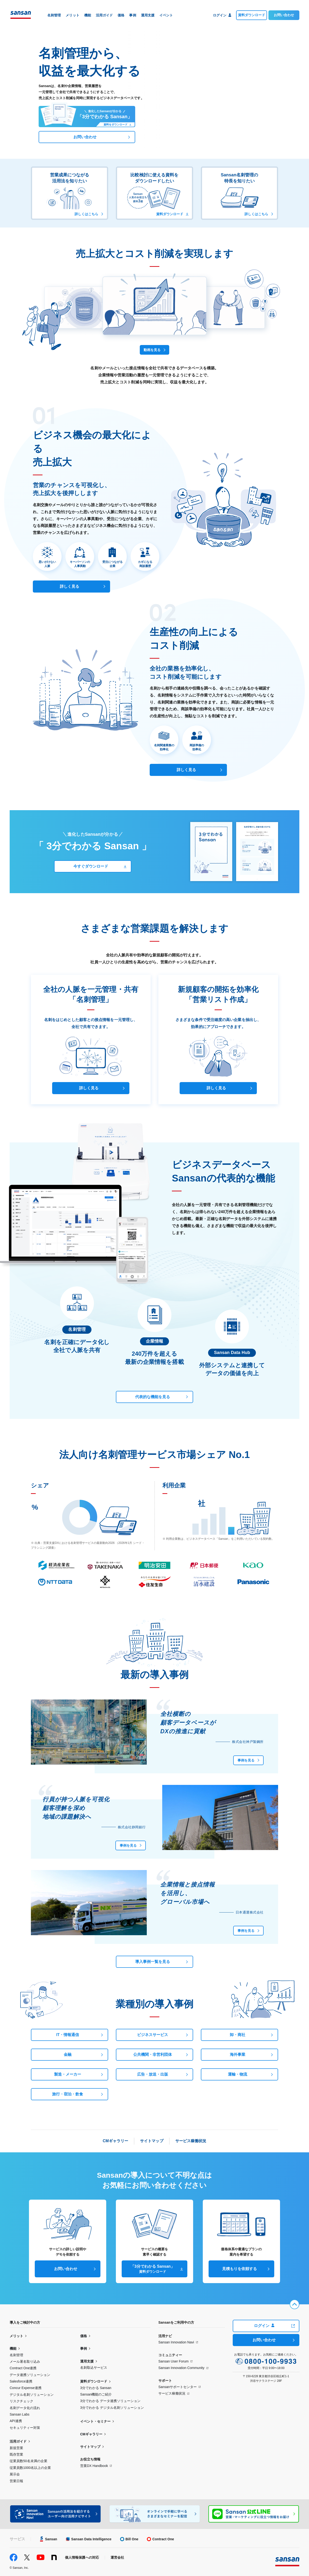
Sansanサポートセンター (177, 2387)
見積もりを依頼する (239, 2269)
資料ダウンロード (251, 15)
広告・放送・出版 (152, 2074)
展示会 (15, 2474)
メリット (16, 2336)
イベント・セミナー (95, 2421)
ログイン (264, 2326)
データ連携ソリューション (30, 2375)
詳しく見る (69, 586)
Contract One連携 (23, 2368)
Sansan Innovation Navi (176, 2342)
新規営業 (16, 2448)
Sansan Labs (19, 2414)
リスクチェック (21, 2401)
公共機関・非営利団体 (152, 2054)
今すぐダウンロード (90, 866)
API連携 (16, 2421)
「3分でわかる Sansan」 (153, 2269)
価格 (83, 2336)
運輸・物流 (237, 2074)
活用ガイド (18, 2441)
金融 (67, 2054)
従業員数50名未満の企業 (28, 2461)
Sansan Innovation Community (181, 2368)
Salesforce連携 (21, 2381)
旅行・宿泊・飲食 (67, 2094)
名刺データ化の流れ (25, 2408)
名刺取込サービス (93, 2367)
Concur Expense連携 (26, 2388)
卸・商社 (237, 2035)
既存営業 (16, 2454)
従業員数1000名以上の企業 (30, 2468)
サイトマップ (90, 2447)
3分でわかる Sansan (95, 2388)
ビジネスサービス (152, 2035)
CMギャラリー (91, 2434)
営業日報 (16, 2481)
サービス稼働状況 (171, 2393)
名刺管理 (16, 2355)
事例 (83, 2348)
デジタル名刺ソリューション (32, 2394)
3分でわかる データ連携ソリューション (110, 2401)
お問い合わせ (284, 15)
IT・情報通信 (67, 2035)
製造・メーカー (67, 2074)
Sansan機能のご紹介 (96, 2394)
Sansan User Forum (173, 2361)
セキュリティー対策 (25, 2428)
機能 (13, 2348)
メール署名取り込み (25, 2361)
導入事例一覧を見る (152, 1962)
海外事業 (237, 2054)
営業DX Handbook (94, 2466)
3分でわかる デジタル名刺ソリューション (112, 2408)
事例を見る (246, 1760)
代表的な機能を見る (152, 1397)
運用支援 (87, 2361)
